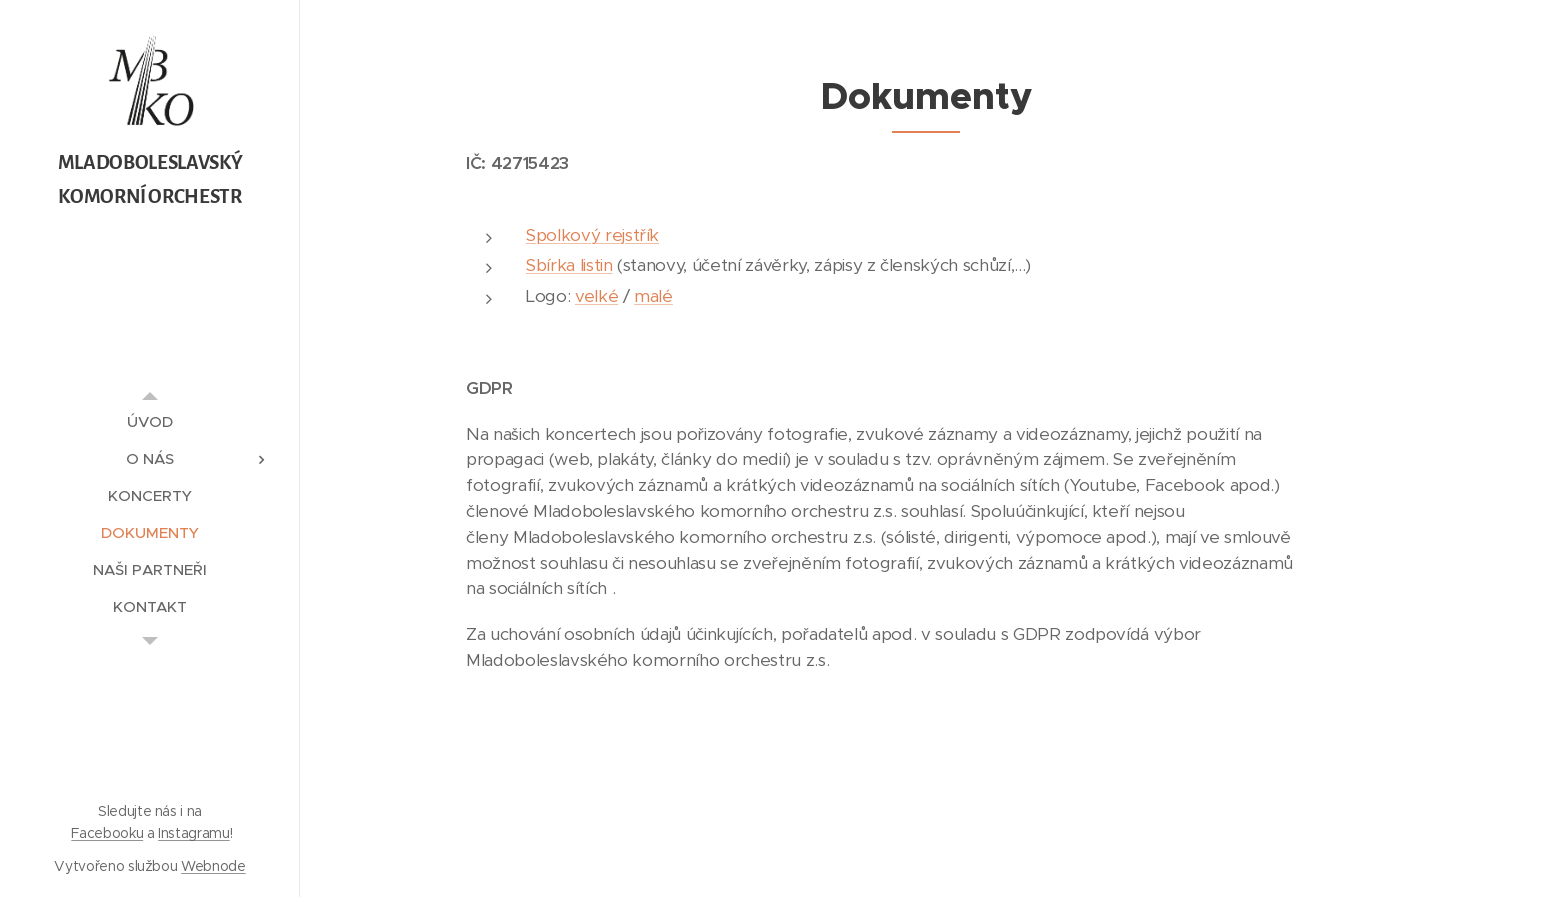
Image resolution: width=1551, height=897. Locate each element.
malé (653, 296)
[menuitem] (150, 421)
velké (595, 296)
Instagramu (194, 833)
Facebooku (107, 833)
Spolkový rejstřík (592, 235)
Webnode (213, 866)
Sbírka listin (569, 265)
